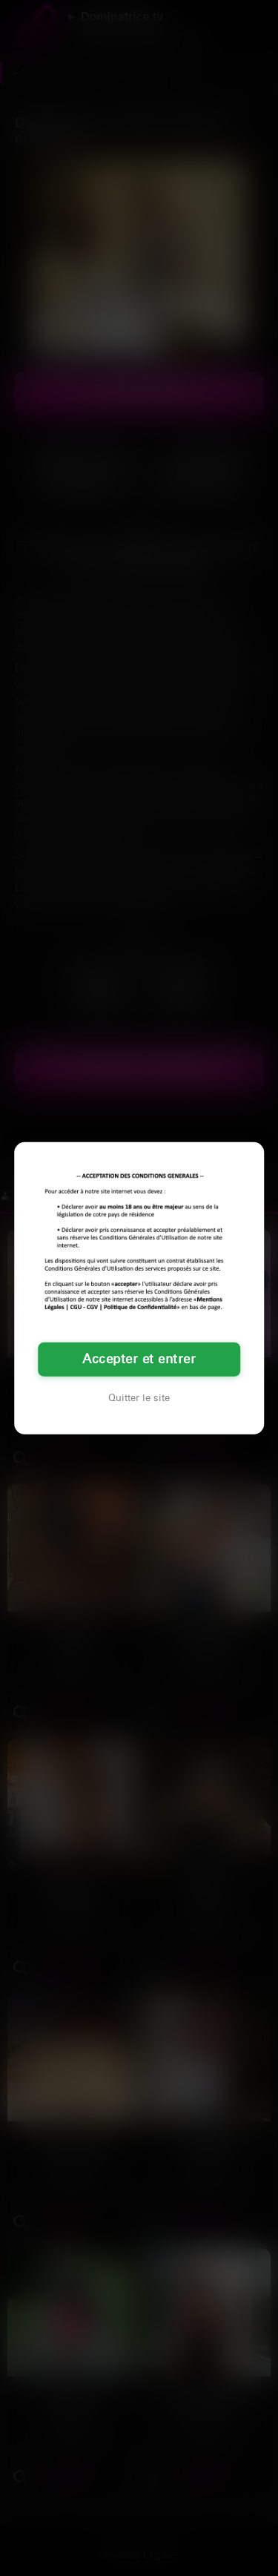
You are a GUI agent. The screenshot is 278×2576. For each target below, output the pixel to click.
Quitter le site (139, 1398)
